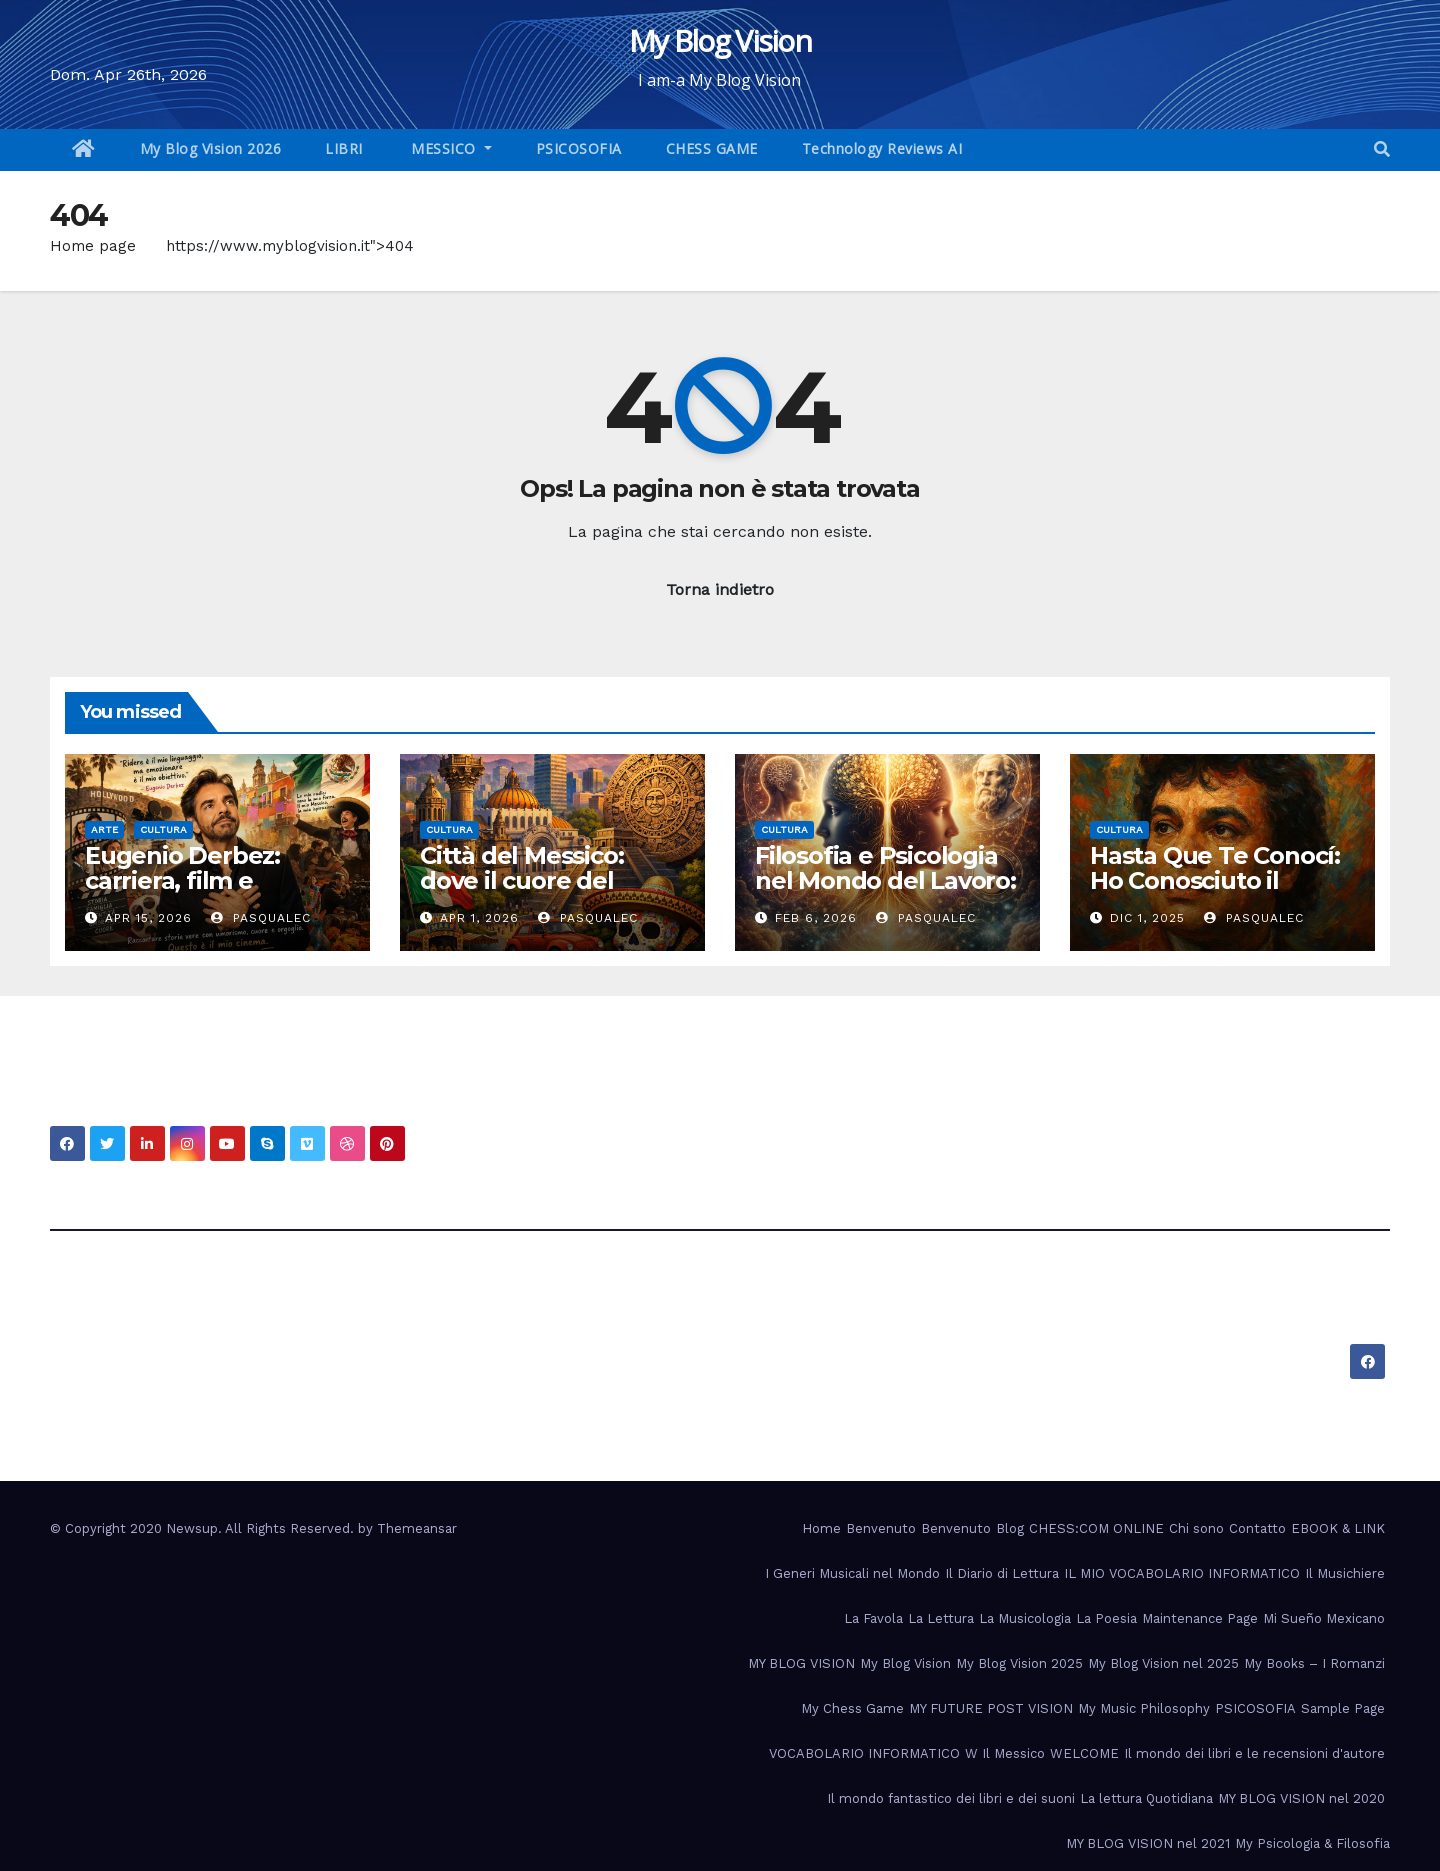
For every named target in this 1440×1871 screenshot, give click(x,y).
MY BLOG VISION (801, 1663)
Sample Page (1343, 1708)
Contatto (1257, 1528)
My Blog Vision (720, 40)
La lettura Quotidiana (1146, 1798)
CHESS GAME (712, 148)
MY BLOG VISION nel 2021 (1148, 1843)
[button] (1382, 149)
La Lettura (941, 1618)
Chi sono (1196, 1528)
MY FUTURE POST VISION (991, 1708)
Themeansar (417, 1528)
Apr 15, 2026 (148, 918)
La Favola (873, 1618)
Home (821, 1528)
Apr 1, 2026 (479, 918)
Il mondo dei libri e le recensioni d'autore (1254, 1753)
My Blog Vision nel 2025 (1163, 1663)
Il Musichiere (1345, 1573)
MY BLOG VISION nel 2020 (1301, 1798)
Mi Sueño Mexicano (1324, 1618)
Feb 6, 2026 (816, 918)
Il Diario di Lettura (1002, 1573)
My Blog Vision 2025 (1019, 1663)
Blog (1010, 1528)
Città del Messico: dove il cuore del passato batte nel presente (522, 893)
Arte (104, 829)
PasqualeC (261, 918)
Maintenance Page (1200, 1618)
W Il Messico (1005, 1753)
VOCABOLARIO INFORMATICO (864, 1753)
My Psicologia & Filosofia (1312, 1843)
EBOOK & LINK (1338, 1528)
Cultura (163, 829)
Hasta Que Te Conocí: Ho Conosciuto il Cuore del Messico (1215, 880)
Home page (93, 246)
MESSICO (444, 148)
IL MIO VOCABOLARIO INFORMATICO (1182, 1573)
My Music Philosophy (1144, 1708)
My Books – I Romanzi (1314, 1663)
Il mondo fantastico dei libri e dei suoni (951, 1798)
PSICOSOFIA (579, 148)
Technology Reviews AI (882, 148)
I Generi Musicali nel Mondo (852, 1573)
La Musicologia (1025, 1618)
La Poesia (1106, 1618)
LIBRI (344, 148)
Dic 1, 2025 (1147, 918)
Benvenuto (881, 1528)
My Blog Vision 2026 (211, 148)
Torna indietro (720, 589)
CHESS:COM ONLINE (1096, 1528)
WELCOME (1084, 1753)
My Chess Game (852, 1708)
